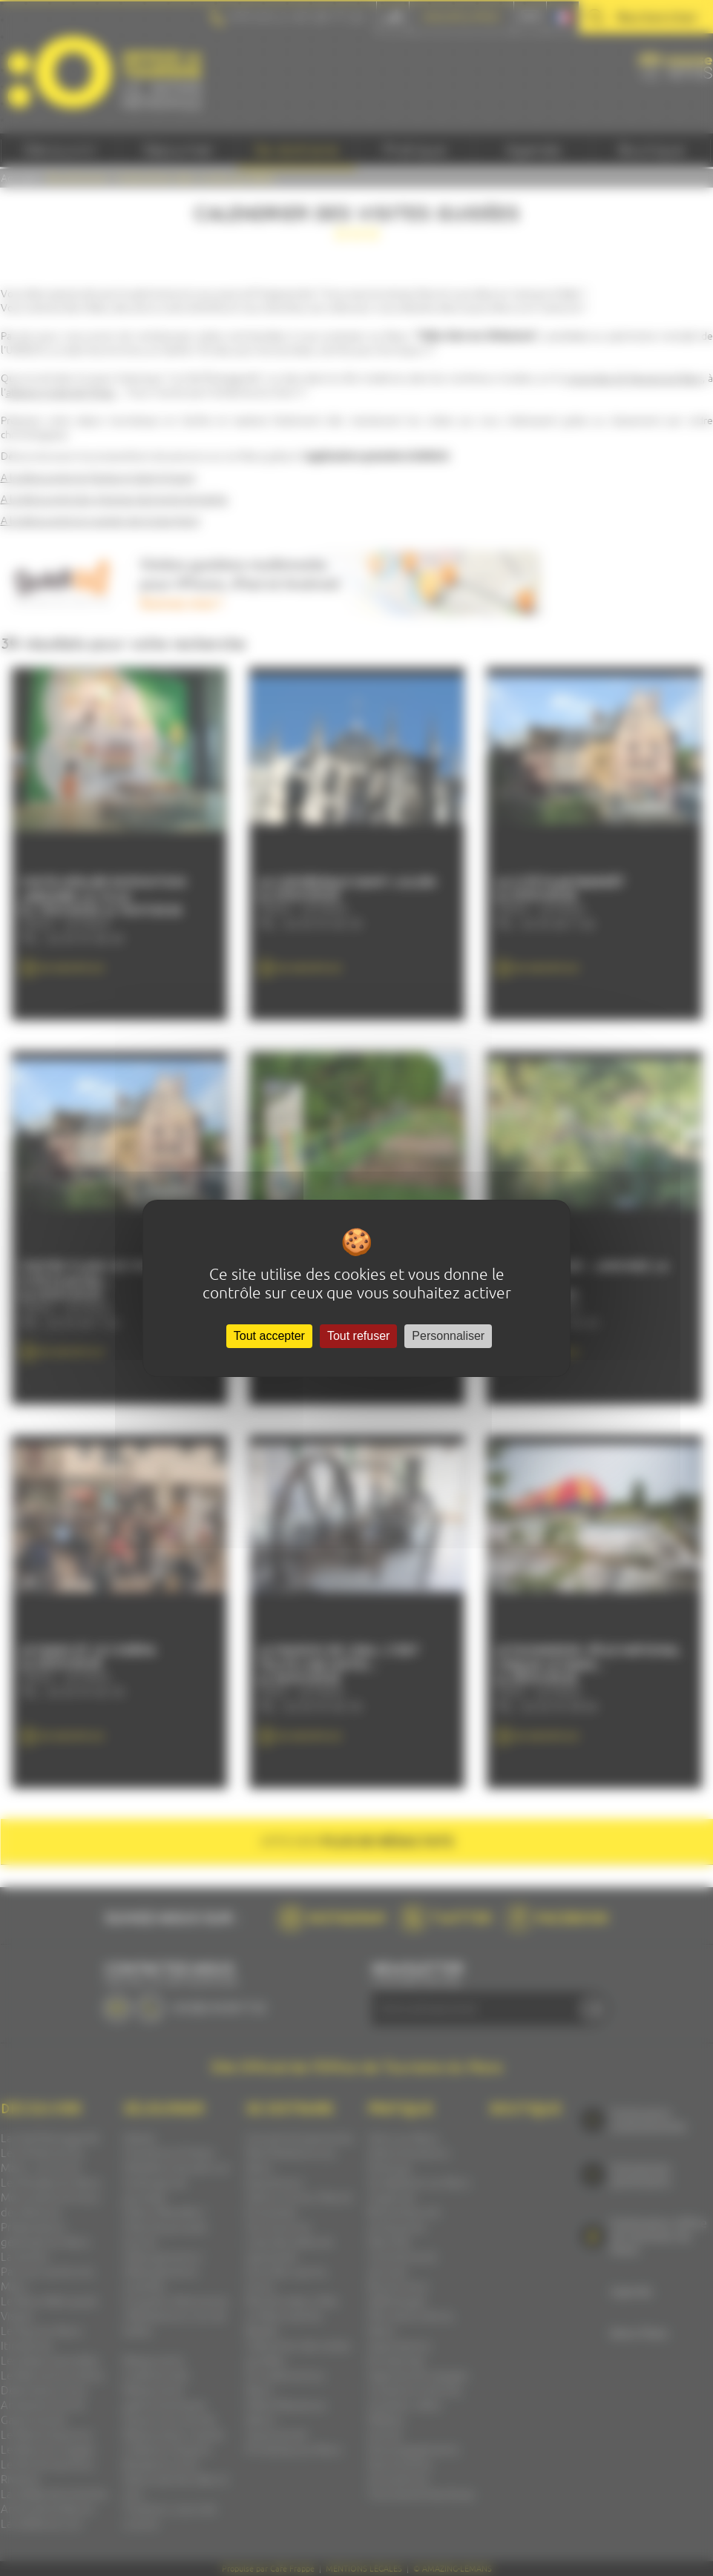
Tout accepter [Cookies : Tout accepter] (269, 1336)
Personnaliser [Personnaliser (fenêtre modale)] (448, 1336)
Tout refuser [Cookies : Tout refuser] (358, 1336)
